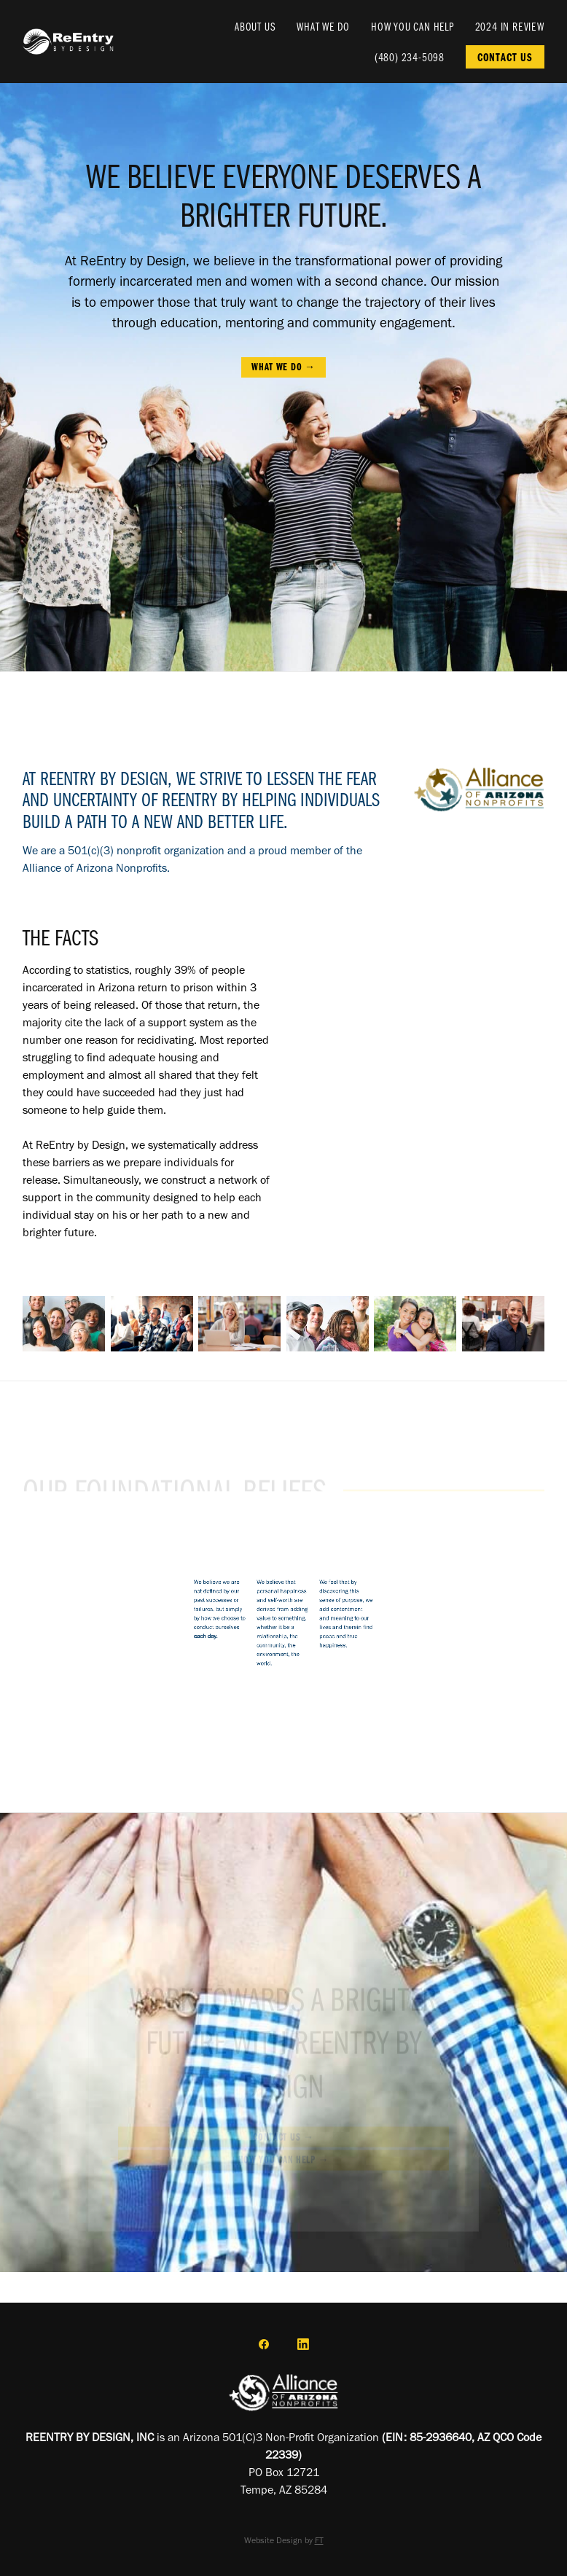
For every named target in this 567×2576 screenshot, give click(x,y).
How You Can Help (412, 26)
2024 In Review (509, 26)
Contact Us (505, 57)
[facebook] (263, 2344)
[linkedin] (303, 2344)
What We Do (323, 26)
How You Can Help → (283, 2162)
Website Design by (284, 2540)
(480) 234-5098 (410, 57)
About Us (255, 26)
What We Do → (283, 366)
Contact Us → (283, 2139)
